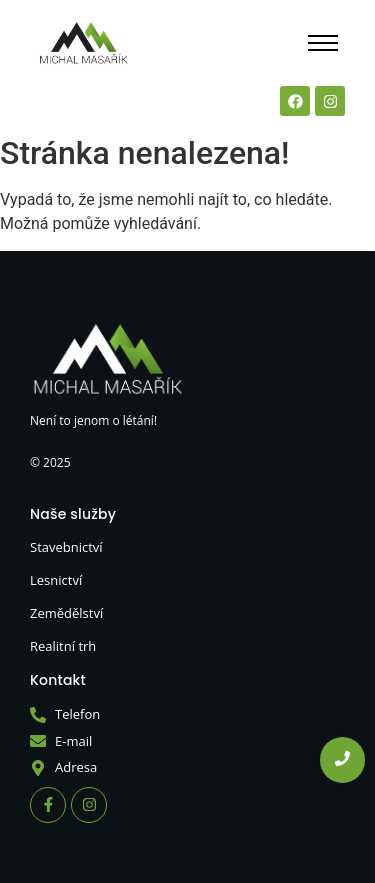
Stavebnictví (66, 547)
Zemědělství (66, 613)
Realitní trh (63, 646)
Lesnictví (56, 580)
